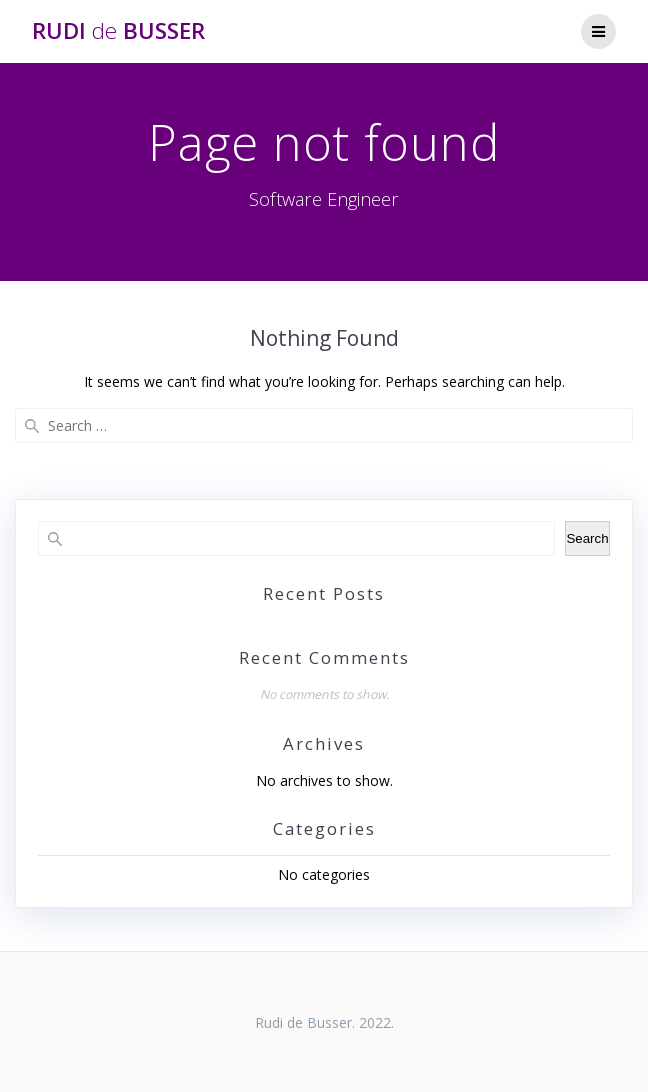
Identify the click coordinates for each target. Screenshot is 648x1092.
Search (587, 538)
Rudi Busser (118, 31)
